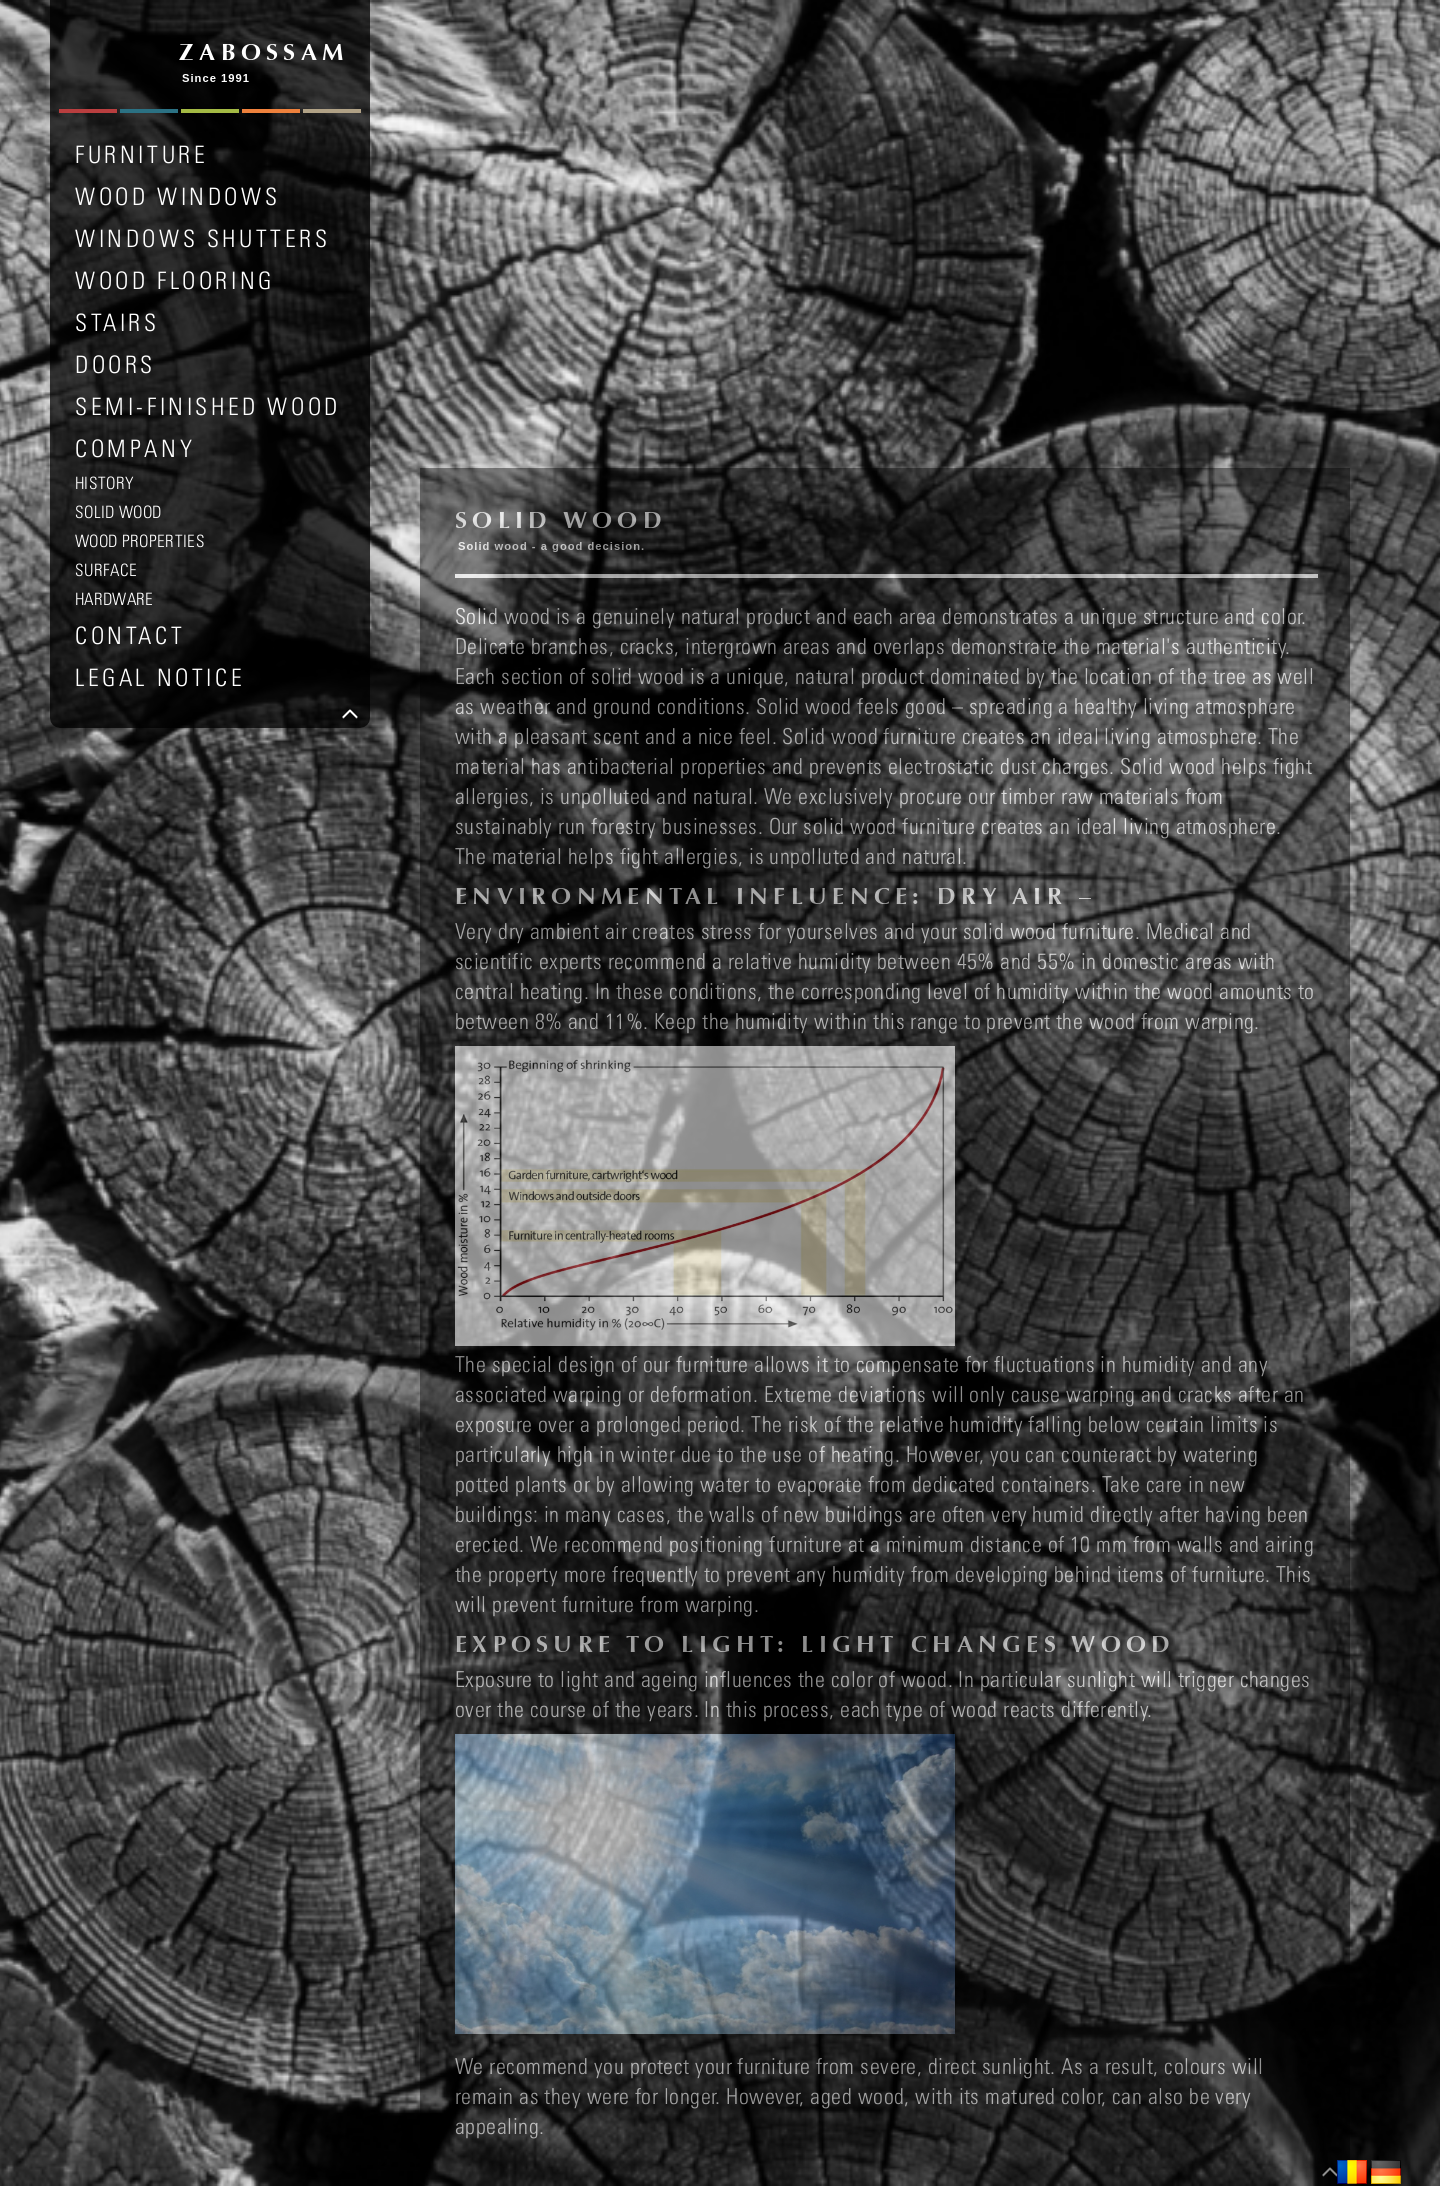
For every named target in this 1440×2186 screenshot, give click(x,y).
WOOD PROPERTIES (140, 541)
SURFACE (106, 570)
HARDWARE (114, 599)
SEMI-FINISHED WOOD (208, 406)
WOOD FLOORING (175, 280)
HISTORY (104, 483)
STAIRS (117, 322)
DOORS (115, 364)
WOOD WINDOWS (177, 196)
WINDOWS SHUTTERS (203, 238)
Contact (130, 635)
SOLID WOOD (118, 512)
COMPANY (135, 448)
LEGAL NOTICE (160, 677)
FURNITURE (141, 154)
